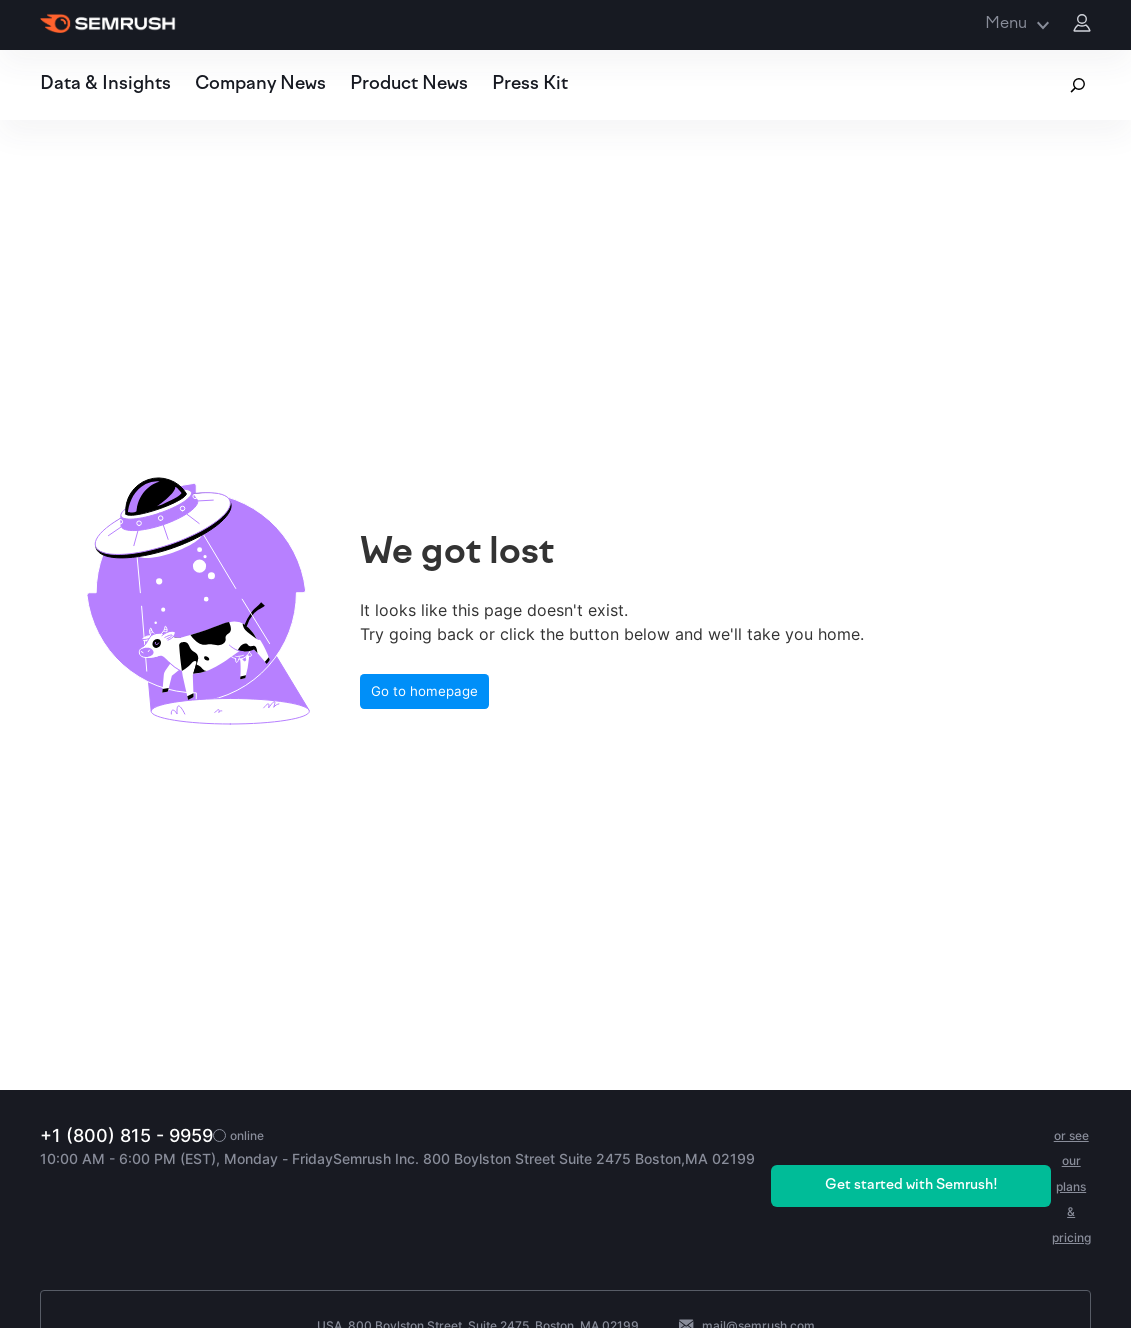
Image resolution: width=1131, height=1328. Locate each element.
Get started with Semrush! (911, 1185)
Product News (409, 84)
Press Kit (530, 84)
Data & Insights (105, 84)
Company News (260, 84)
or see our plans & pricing (1071, 1186)
